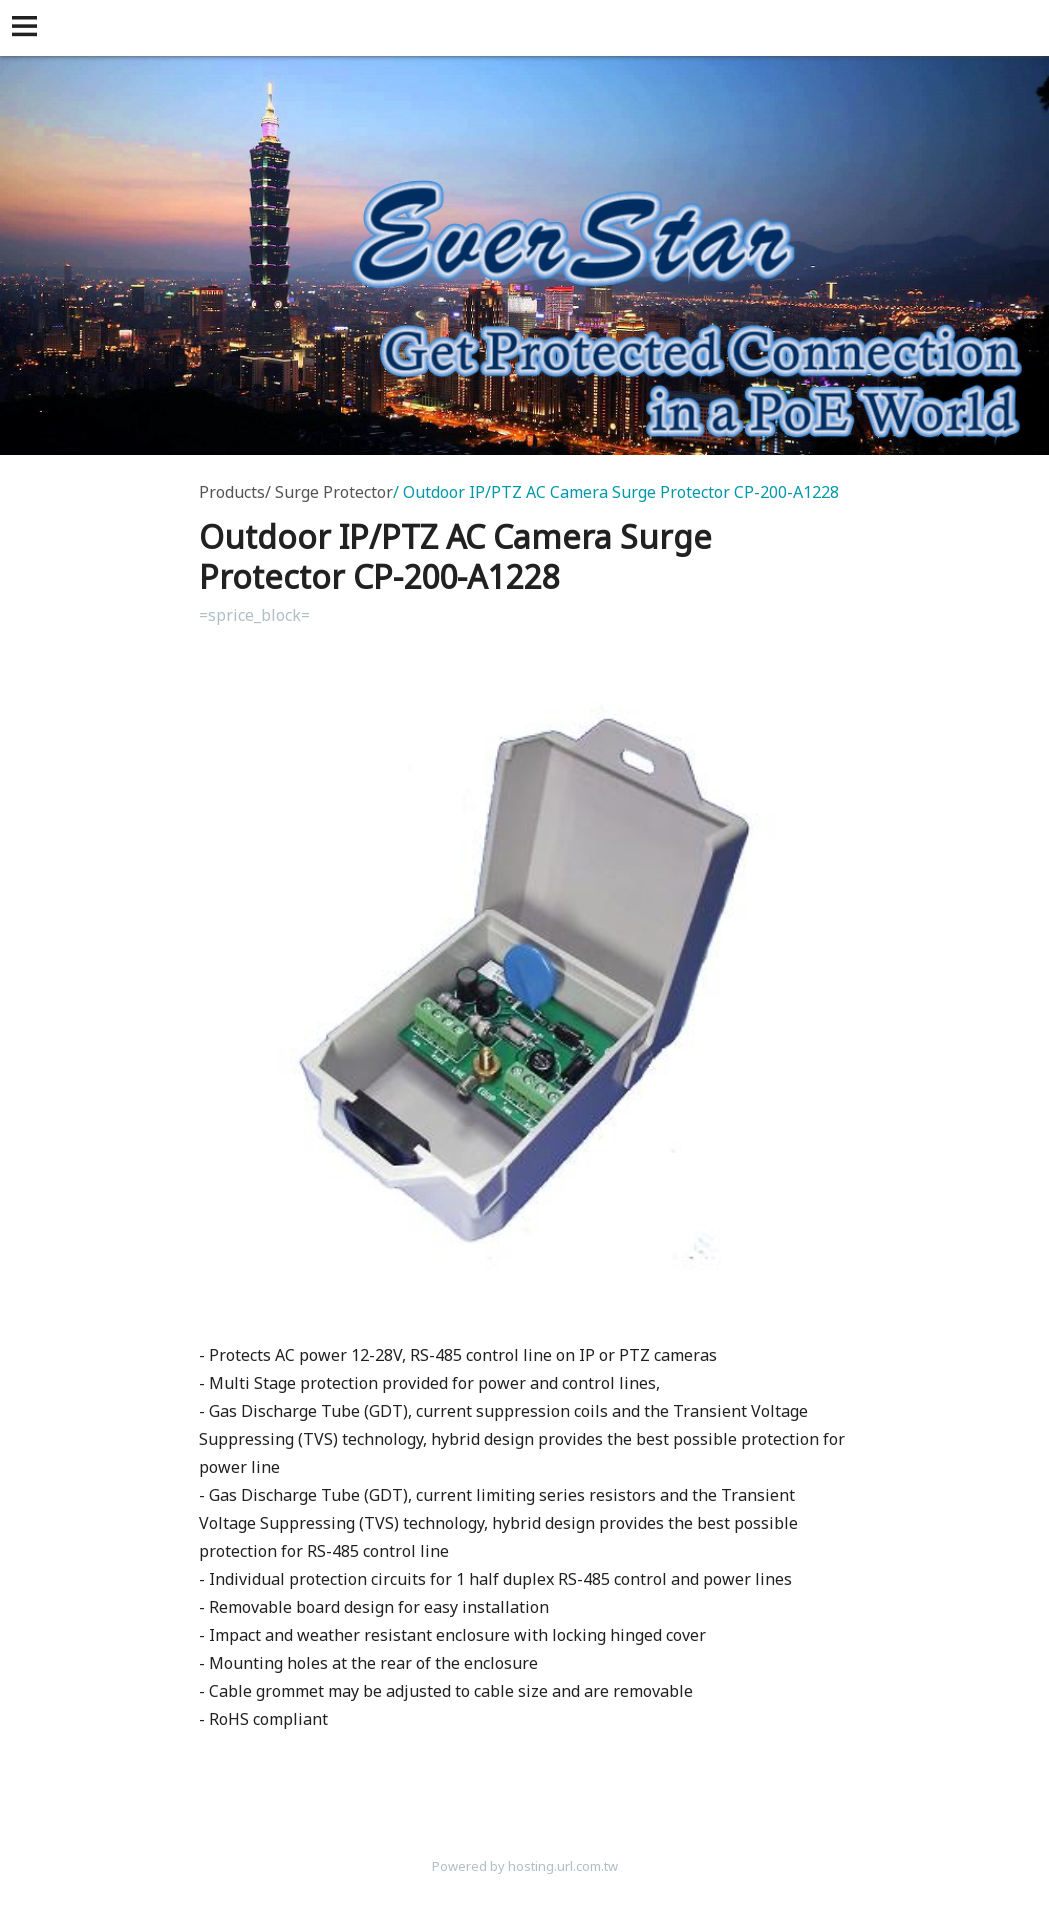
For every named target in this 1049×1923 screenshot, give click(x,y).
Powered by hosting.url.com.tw (525, 1866)
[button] (28, 28)
